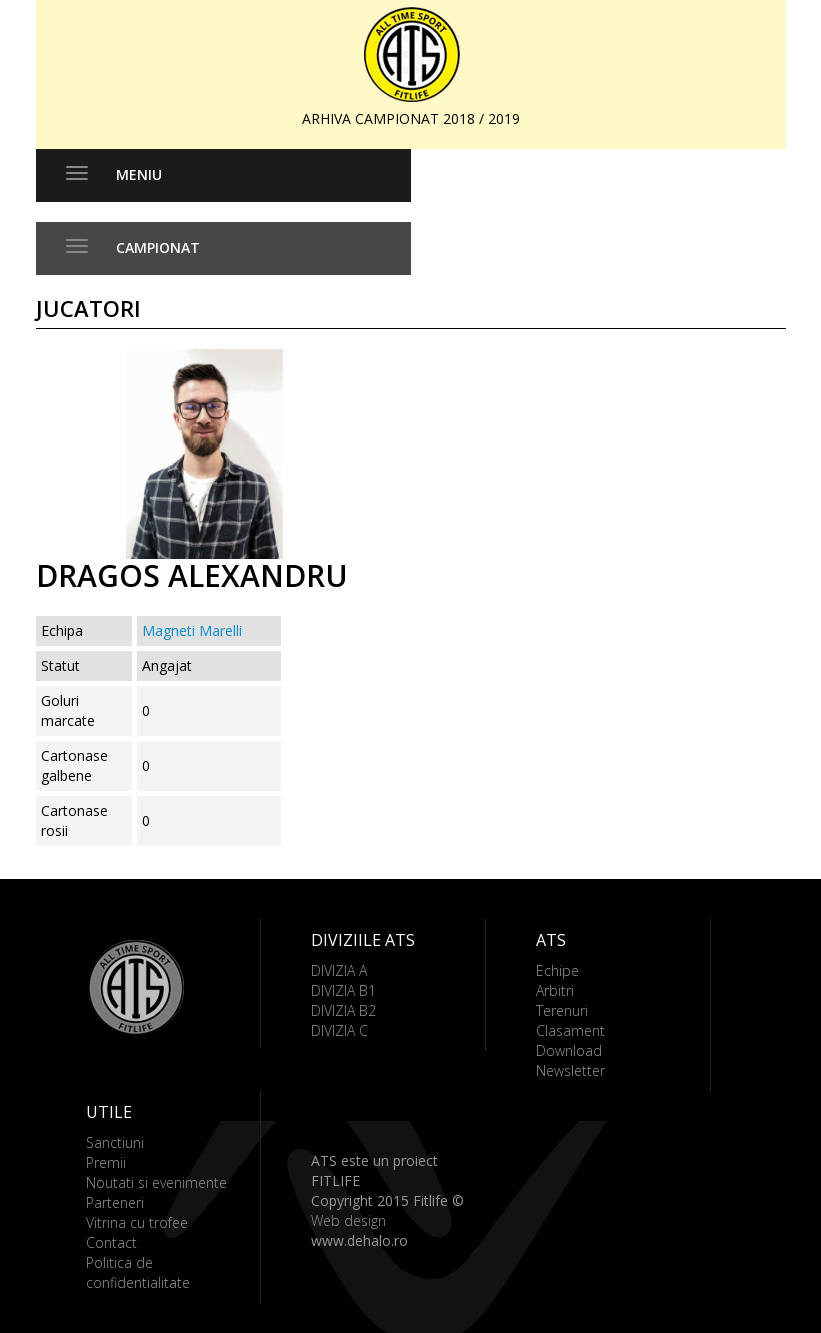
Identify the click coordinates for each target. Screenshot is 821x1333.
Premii (106, 1162)
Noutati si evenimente (156, 1182)
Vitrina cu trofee (137, 1222)
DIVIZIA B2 (343, 1010)
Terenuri (562, 1010)
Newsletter (570, 1070)
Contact (111, 1242)
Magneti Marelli (192, 630)
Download (569, 1050)
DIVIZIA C (339, 1030)
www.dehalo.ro (359, 1240)
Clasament (570, 1030)
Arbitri (555, 990)
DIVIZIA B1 (343, 990)
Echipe (557, 970)
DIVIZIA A (339, 970)
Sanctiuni (115, 1142)
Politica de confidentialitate (138, 1272)
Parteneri (115, 1202)
